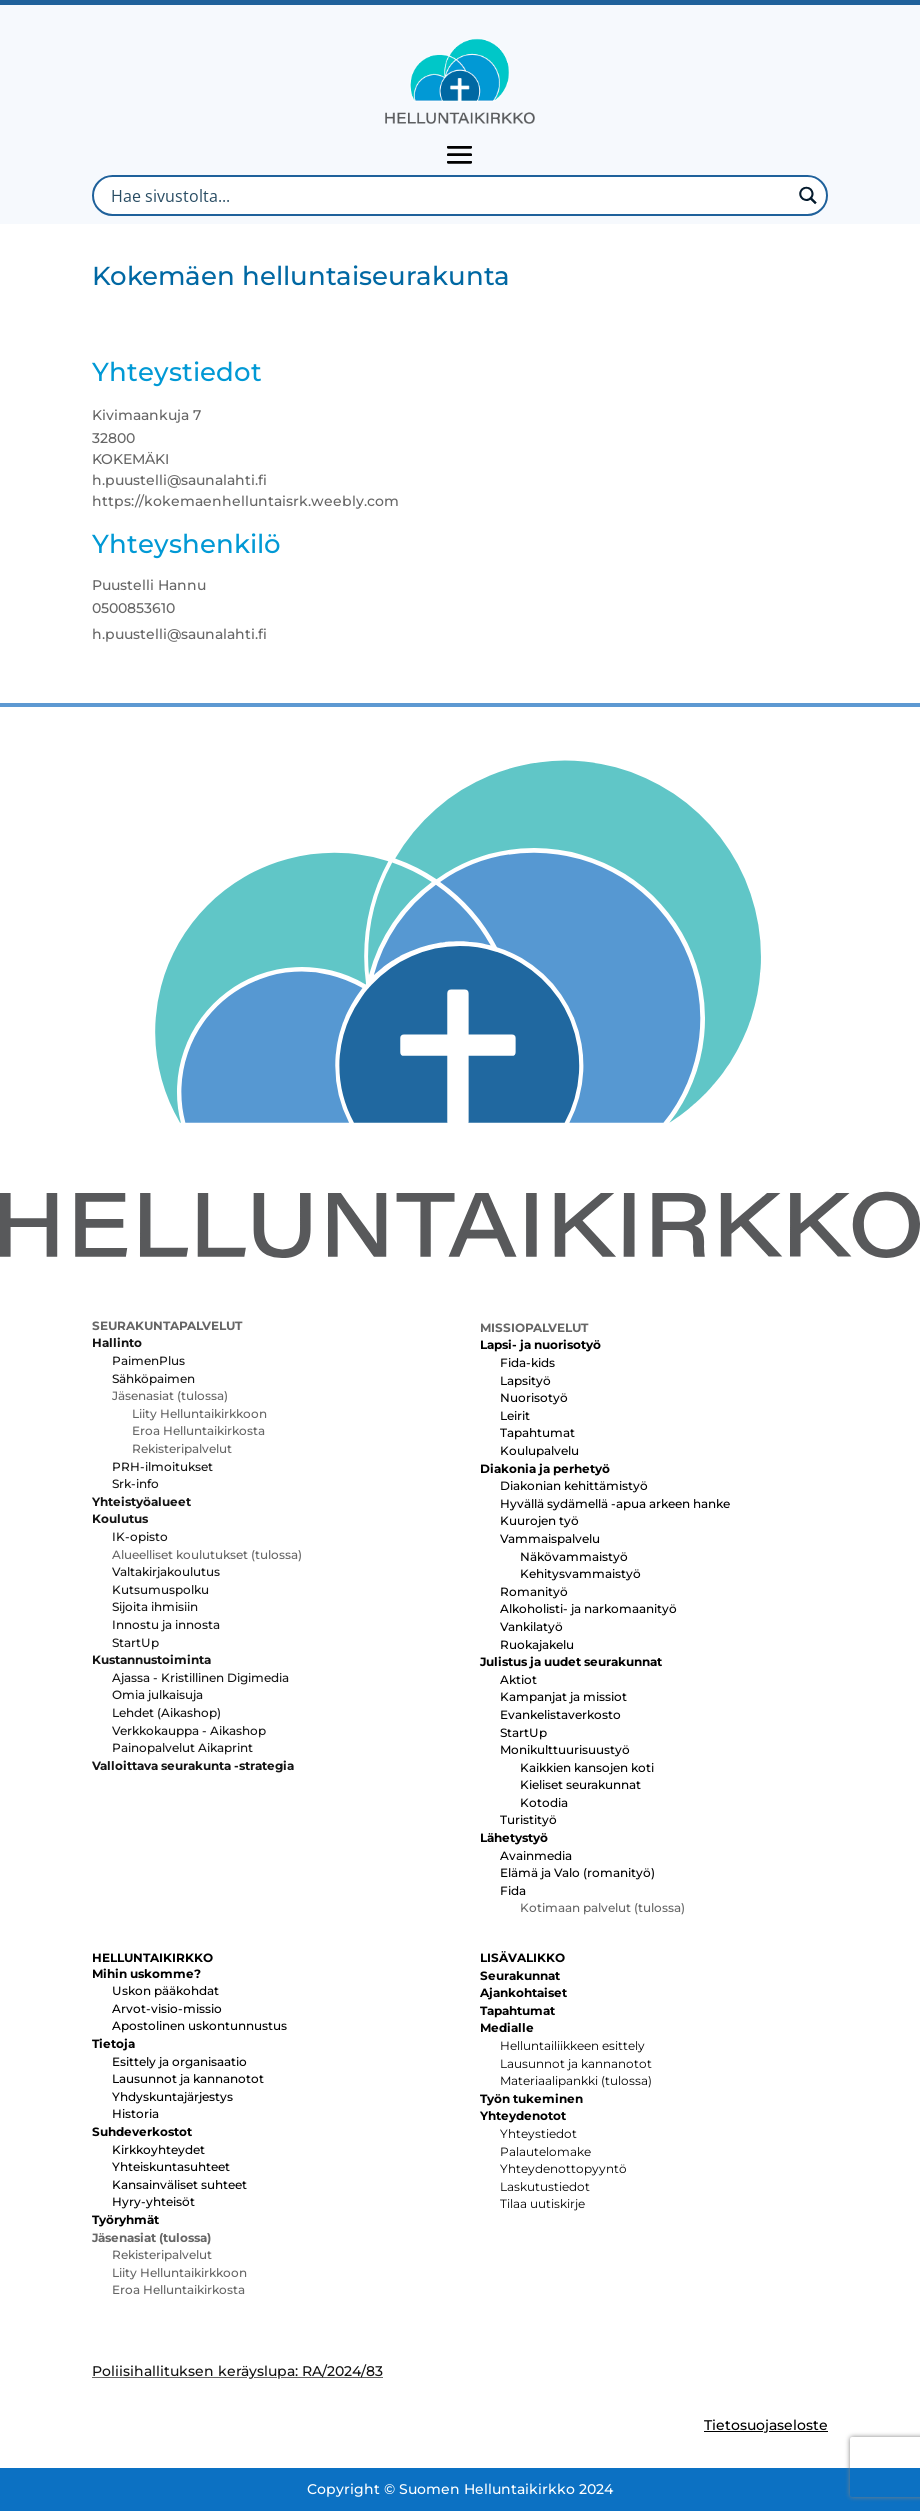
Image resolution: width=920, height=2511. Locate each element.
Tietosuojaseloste (766, 2425)
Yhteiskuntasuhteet (171, 2166)
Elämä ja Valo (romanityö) (577, 1872)
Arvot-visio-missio (167, 2008)
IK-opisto (140, 1536)
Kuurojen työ (539, 1520)
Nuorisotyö (534, 1397)
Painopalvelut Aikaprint (182, 1747)
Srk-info (135, 1483)
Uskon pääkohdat (165, 1990)
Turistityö (528, 1819)
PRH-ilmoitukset (162, 1466)
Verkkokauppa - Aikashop (189, 1730)
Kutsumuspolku (160, 1589)
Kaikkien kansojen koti (587, 1767)
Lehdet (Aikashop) (166, 1712)
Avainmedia (536, 1855)
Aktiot (518, 1679)
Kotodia (544, 1802)
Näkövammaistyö (574, 1556)
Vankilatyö (531, 1626)
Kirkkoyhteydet (158, 2149)
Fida (513, 1890)
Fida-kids (527, 1362)
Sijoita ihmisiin (155, 1606)
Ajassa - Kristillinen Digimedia (200, 1677)
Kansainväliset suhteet (179, 2184)
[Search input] (448, 195)
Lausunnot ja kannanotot (188, 2078)
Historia (135, 2113)
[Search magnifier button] (807, 195)
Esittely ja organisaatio (179, 2061)
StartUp (135, 1642)
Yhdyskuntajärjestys (172, 2096)
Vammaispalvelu (550, 1538)
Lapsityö (525, 1380)
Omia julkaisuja (157, 1694)
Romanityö (534, 1591)
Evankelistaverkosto (560, 1714)
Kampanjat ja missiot (563, 1696)
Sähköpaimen (153, 1378)
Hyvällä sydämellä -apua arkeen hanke (615, 1503)
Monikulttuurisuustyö (565, 1749)
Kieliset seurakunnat (580, 1784)
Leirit (515, 1415)
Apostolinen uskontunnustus (199, 2025)
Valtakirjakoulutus (166, 1571)
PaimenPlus (148, 1360)
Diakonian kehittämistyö (574, 1485)
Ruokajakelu (537, 1644)
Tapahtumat (537, 1432)
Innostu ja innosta (166, 1624)
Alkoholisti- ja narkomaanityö (588, 1608)
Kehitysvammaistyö (580, 1573)
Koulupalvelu (539, 1450)
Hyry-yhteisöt (153, 2201)
